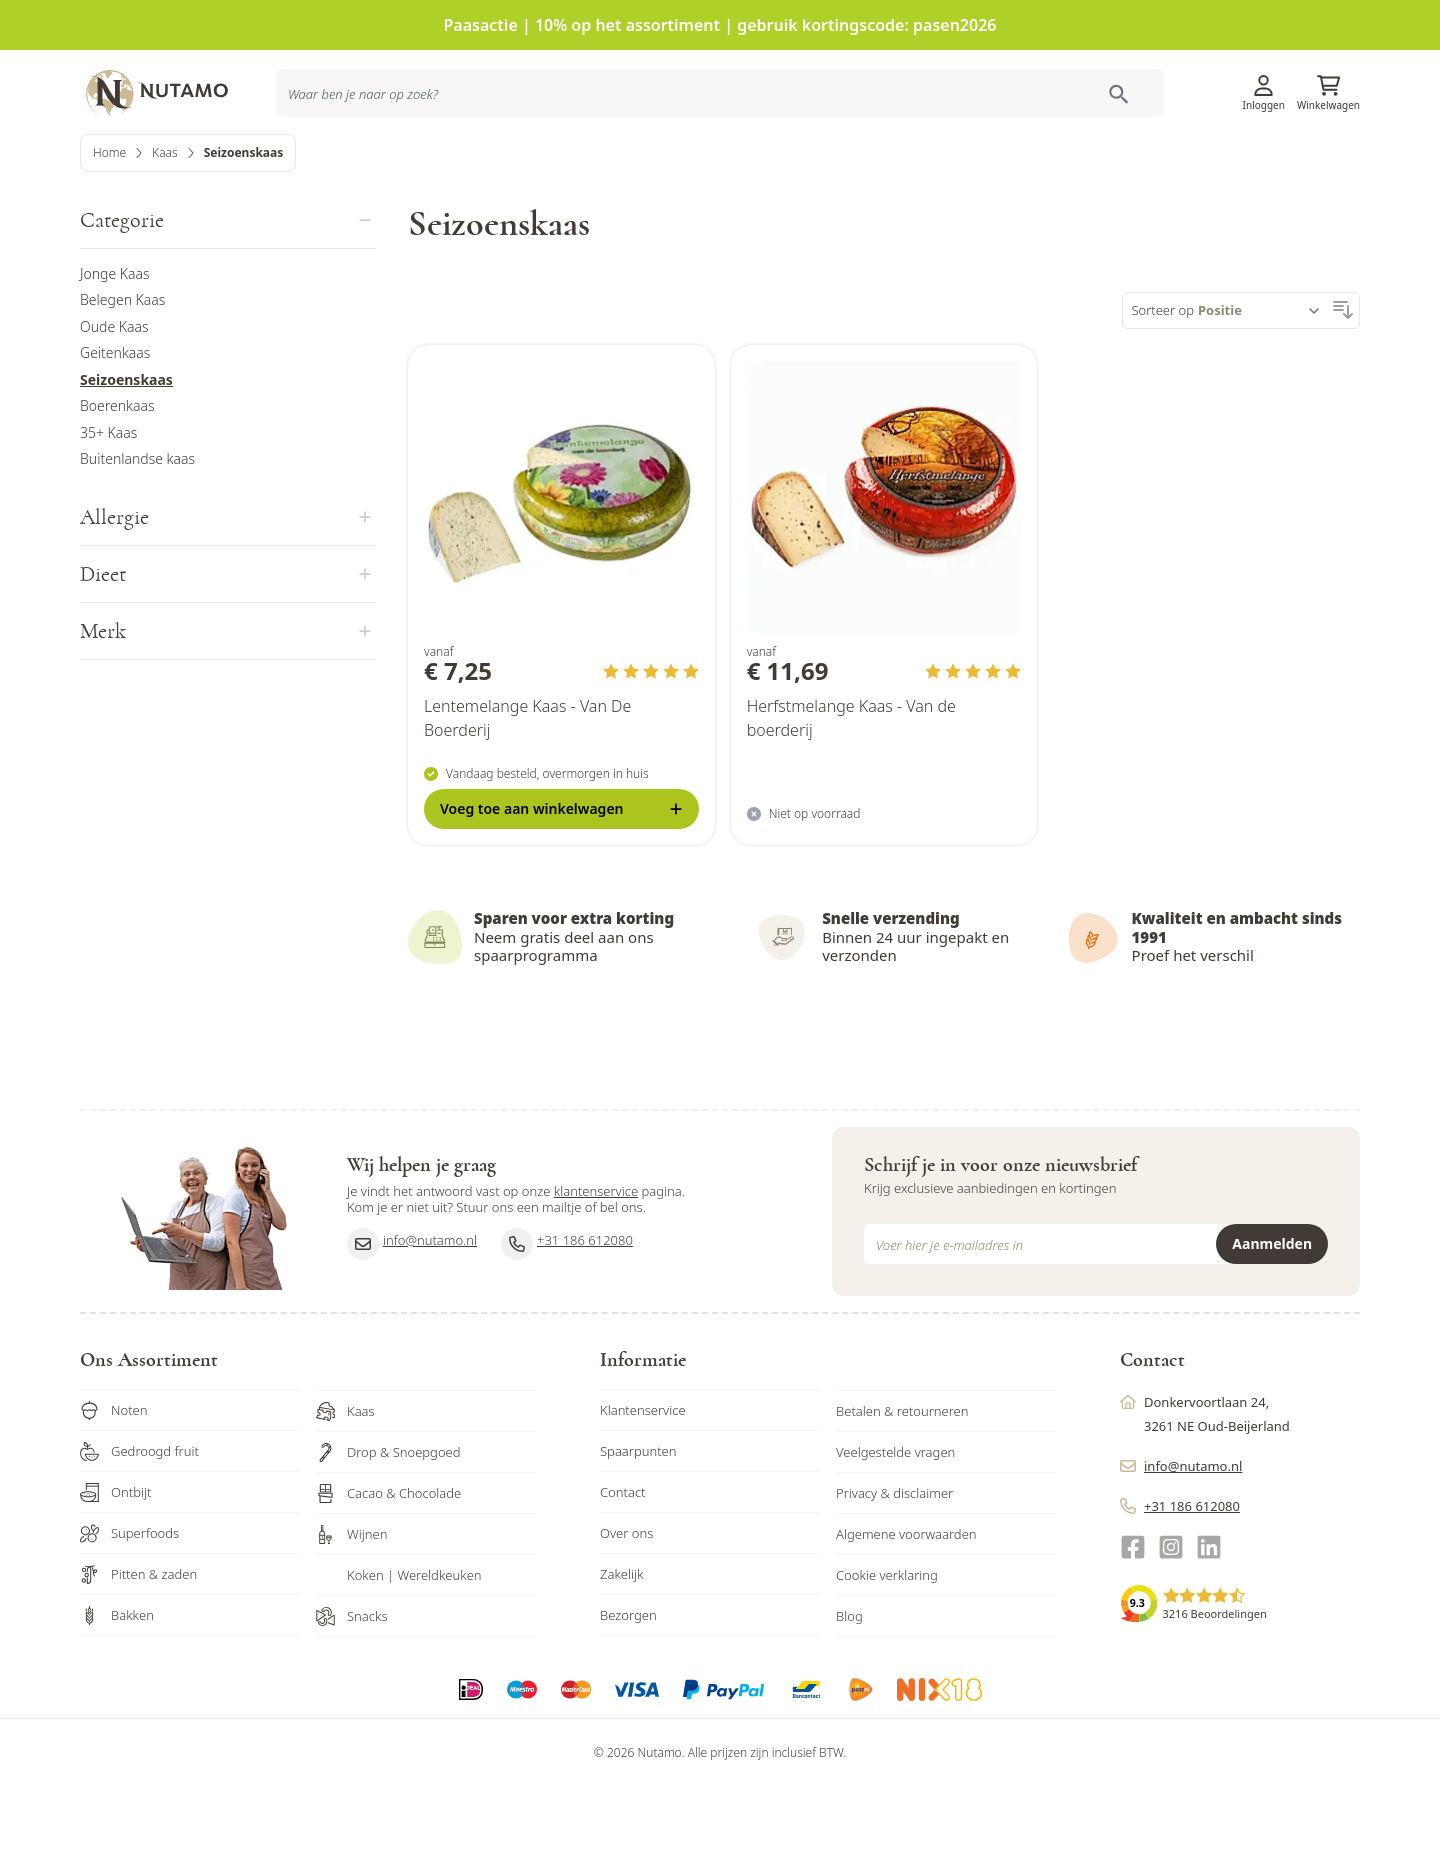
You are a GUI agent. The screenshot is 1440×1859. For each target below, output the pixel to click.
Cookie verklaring (887, 1647)
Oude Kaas (114, 397)
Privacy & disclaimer (894, 1565)
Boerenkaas (117, 477)
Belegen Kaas (122, 371)
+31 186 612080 (567, 1315)
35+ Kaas (108, 503)
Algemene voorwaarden (906, 1606)
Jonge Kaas (115, 344)
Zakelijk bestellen (1229, 163)
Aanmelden (1272, 1315)
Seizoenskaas (126, 450)
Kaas (165, 224)
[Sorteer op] (1262, 382)
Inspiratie (1000, 163)
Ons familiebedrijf (1103, 163)
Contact (623, 1564)
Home (109, 224)
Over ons (626, 1605)
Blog (849, 1688)
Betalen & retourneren (902, 1483)
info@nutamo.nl (412, 1315)
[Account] (1264, 78)
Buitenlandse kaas (137, 530)
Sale (1329, 163)
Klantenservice (1112, 85)
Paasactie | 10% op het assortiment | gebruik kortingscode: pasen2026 (720, 25)
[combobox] (392, 164)
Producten (869, 163)
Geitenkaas (115, 424)
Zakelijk (622, 1646)
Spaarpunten (638, 1523)
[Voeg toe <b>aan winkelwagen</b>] (561, 880)
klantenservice (596, 1263)
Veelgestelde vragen (895, 1524)
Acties (936, 163)
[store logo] (170, 85)
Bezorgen (628, 1687)
